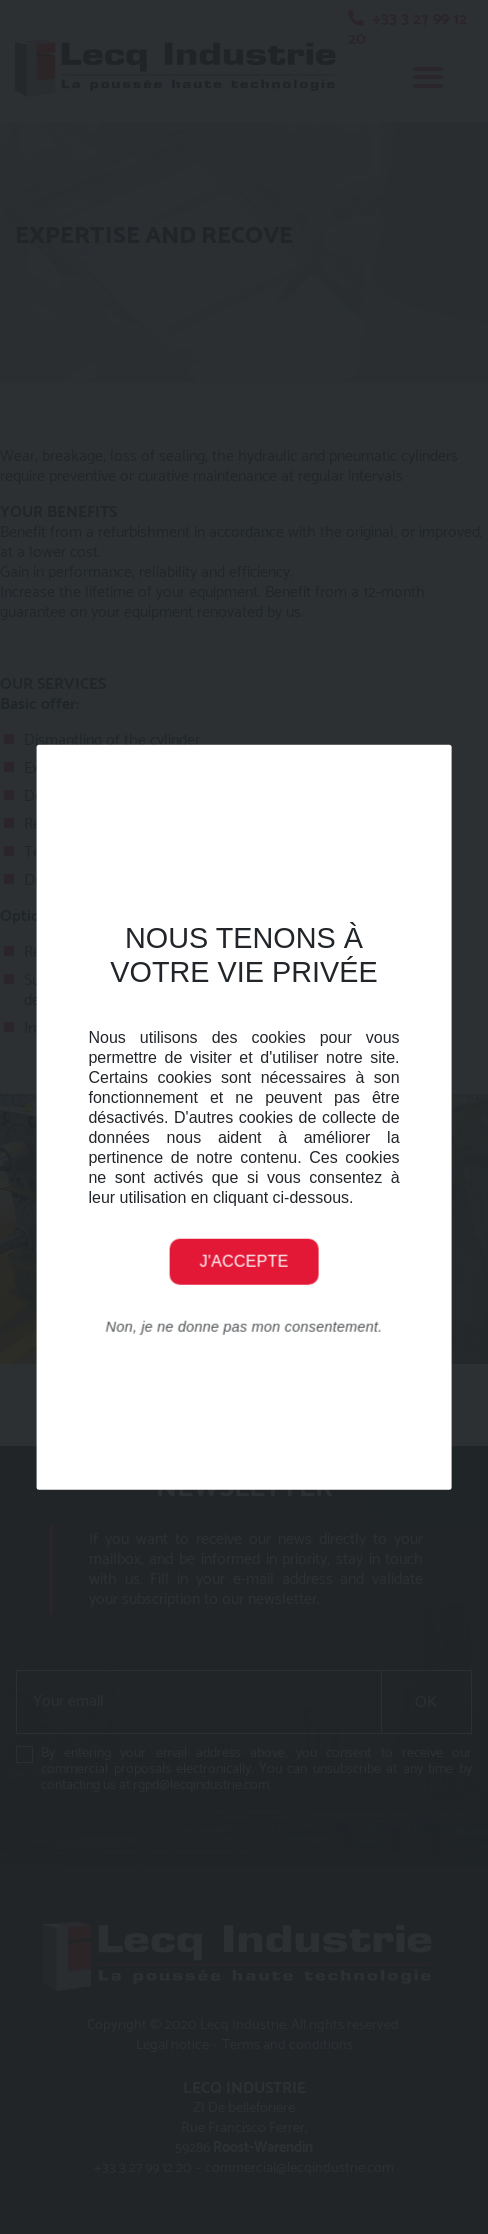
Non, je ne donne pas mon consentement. (244, 1326)
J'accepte (244, 1260)
